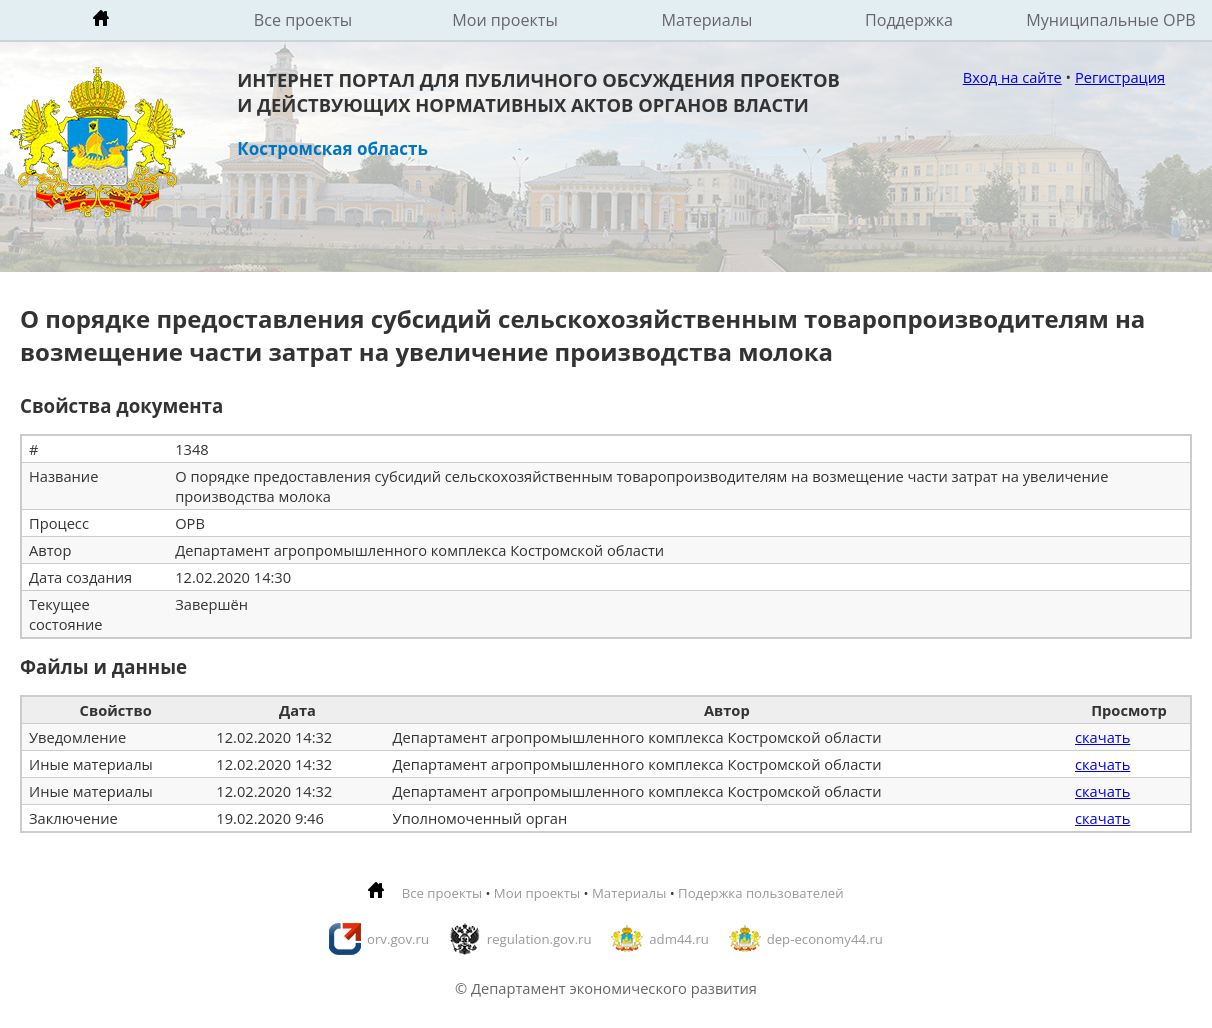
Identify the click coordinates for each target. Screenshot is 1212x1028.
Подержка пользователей (760, 893)
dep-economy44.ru (825, 939)
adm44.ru (679, 939)
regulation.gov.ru (539, 939)
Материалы (707, 20)
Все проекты (303, 20)
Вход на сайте (1012, 77)
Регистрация (1120, 77)
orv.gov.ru (398, 939)
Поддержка (909, 20)
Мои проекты (505, 20)
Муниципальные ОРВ (1111, 20)
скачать (1102, 737)
